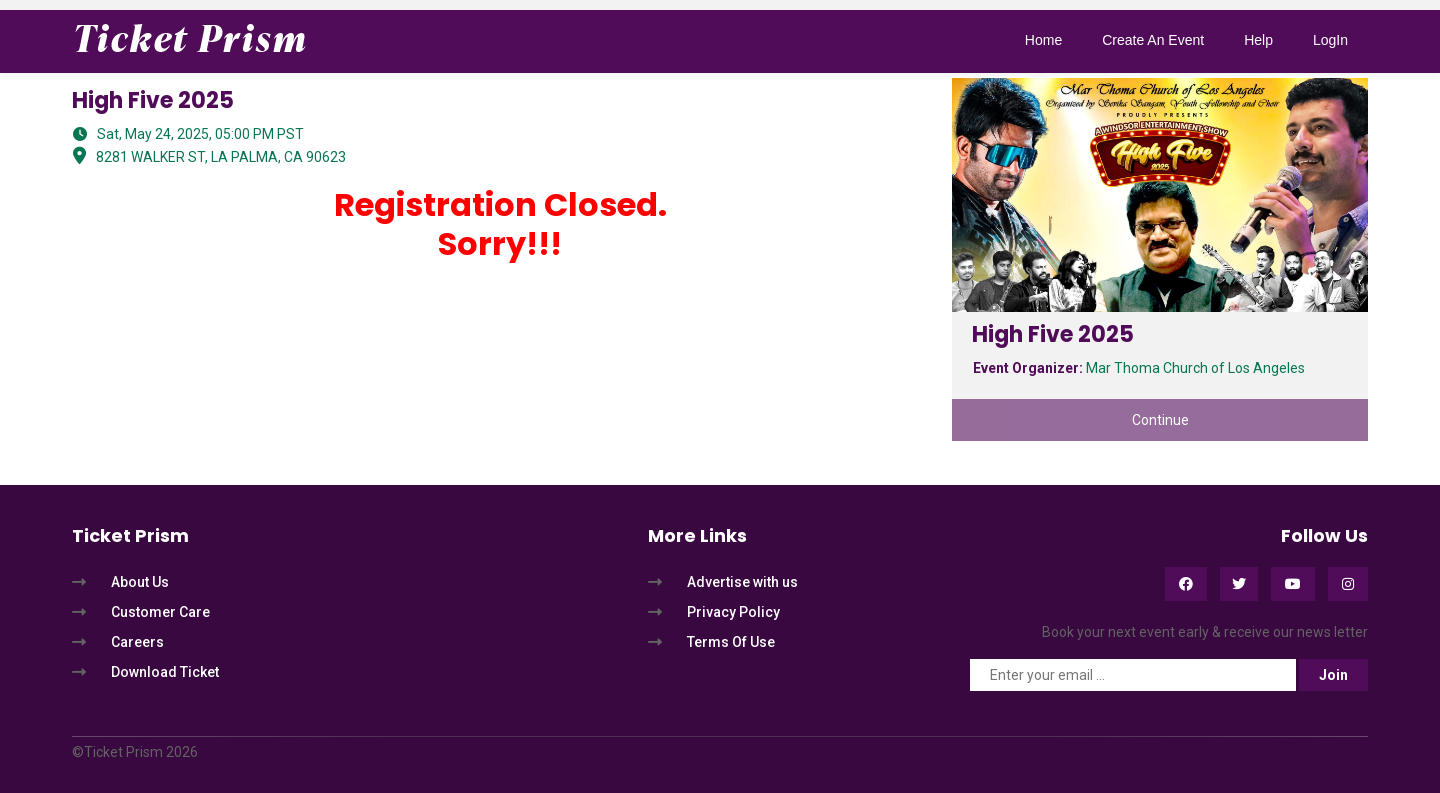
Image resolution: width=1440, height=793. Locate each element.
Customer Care (160, 612)
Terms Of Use (731, 642)
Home (1043, 40)
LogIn (1330, 40)
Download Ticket (165, 672)
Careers (137, 642)
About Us (140, 582)
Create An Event (1153, 40)
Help (1258, 40)
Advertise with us (742, 582)
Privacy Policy (733, 612)
